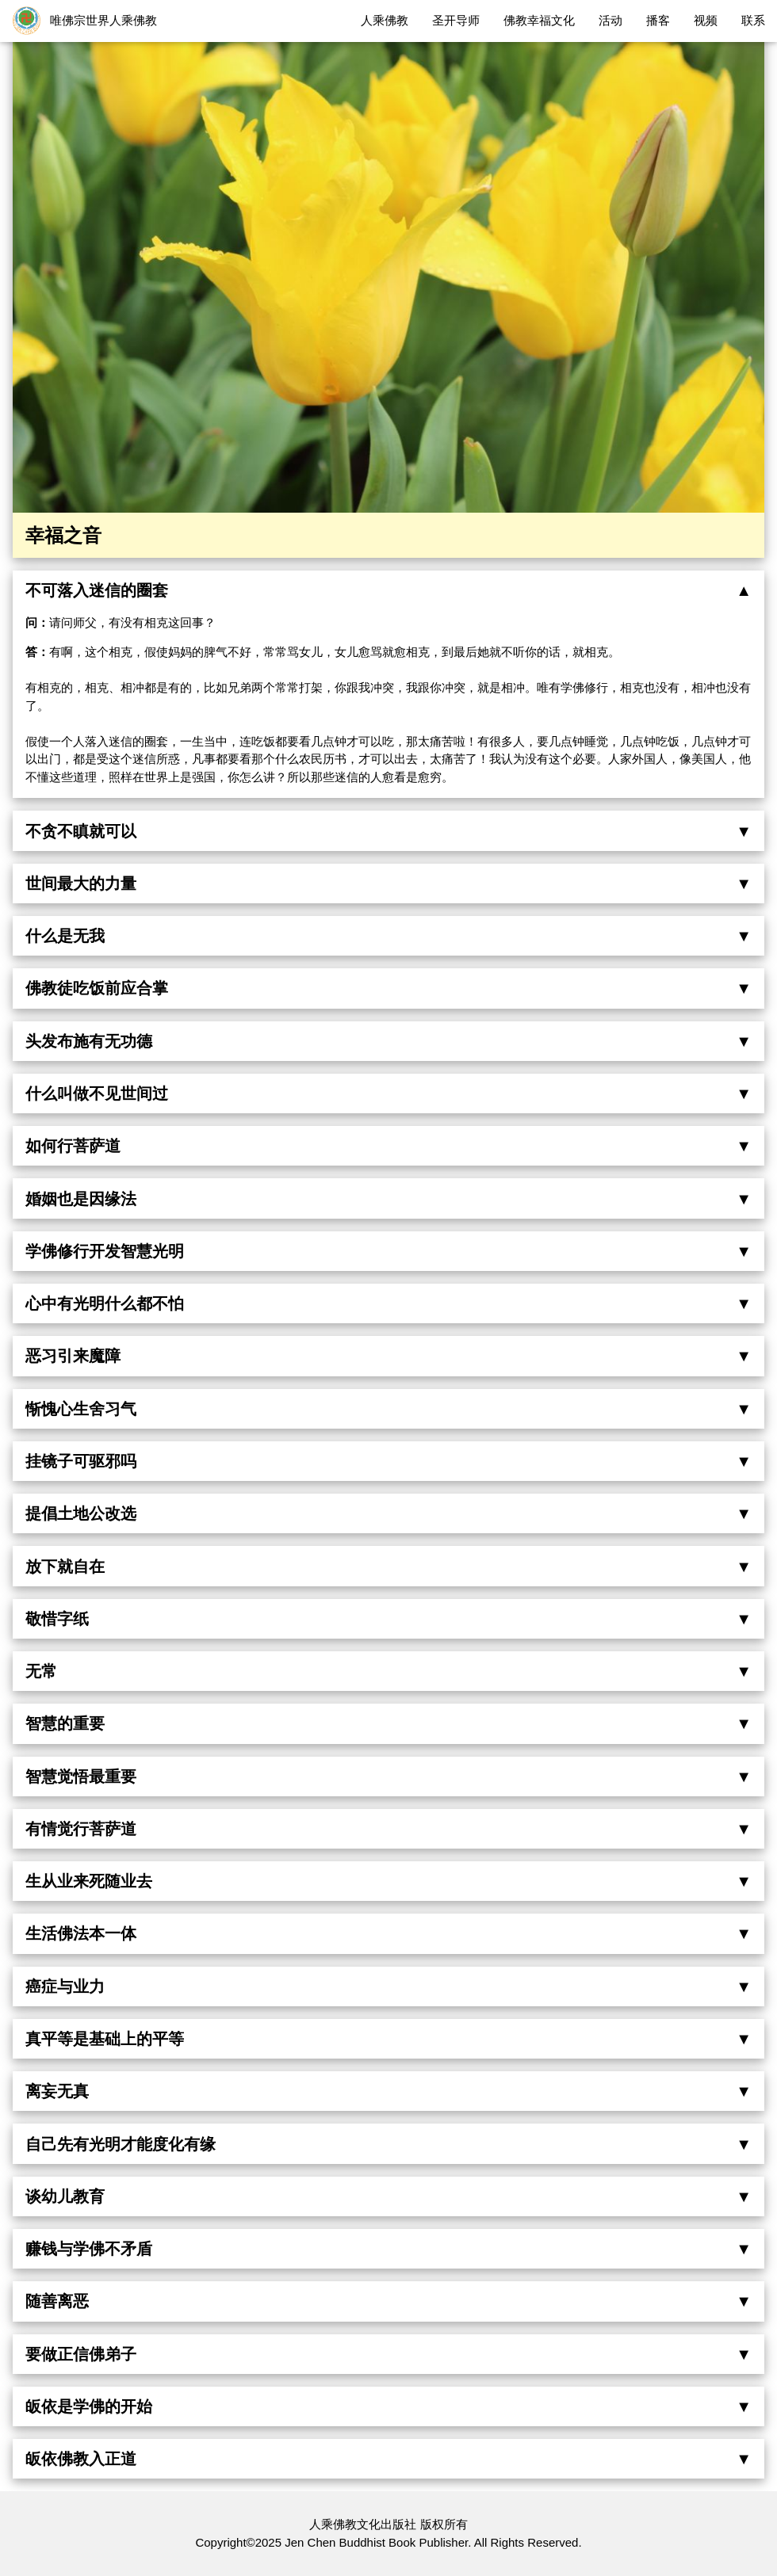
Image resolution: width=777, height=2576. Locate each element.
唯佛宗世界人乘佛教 (103, 20)
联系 (753, 20)
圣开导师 (456, 20)
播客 (658, 20)
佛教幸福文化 (539, 20)
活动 (610, 20)
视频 (706, 20)
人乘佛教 (384, 20)
